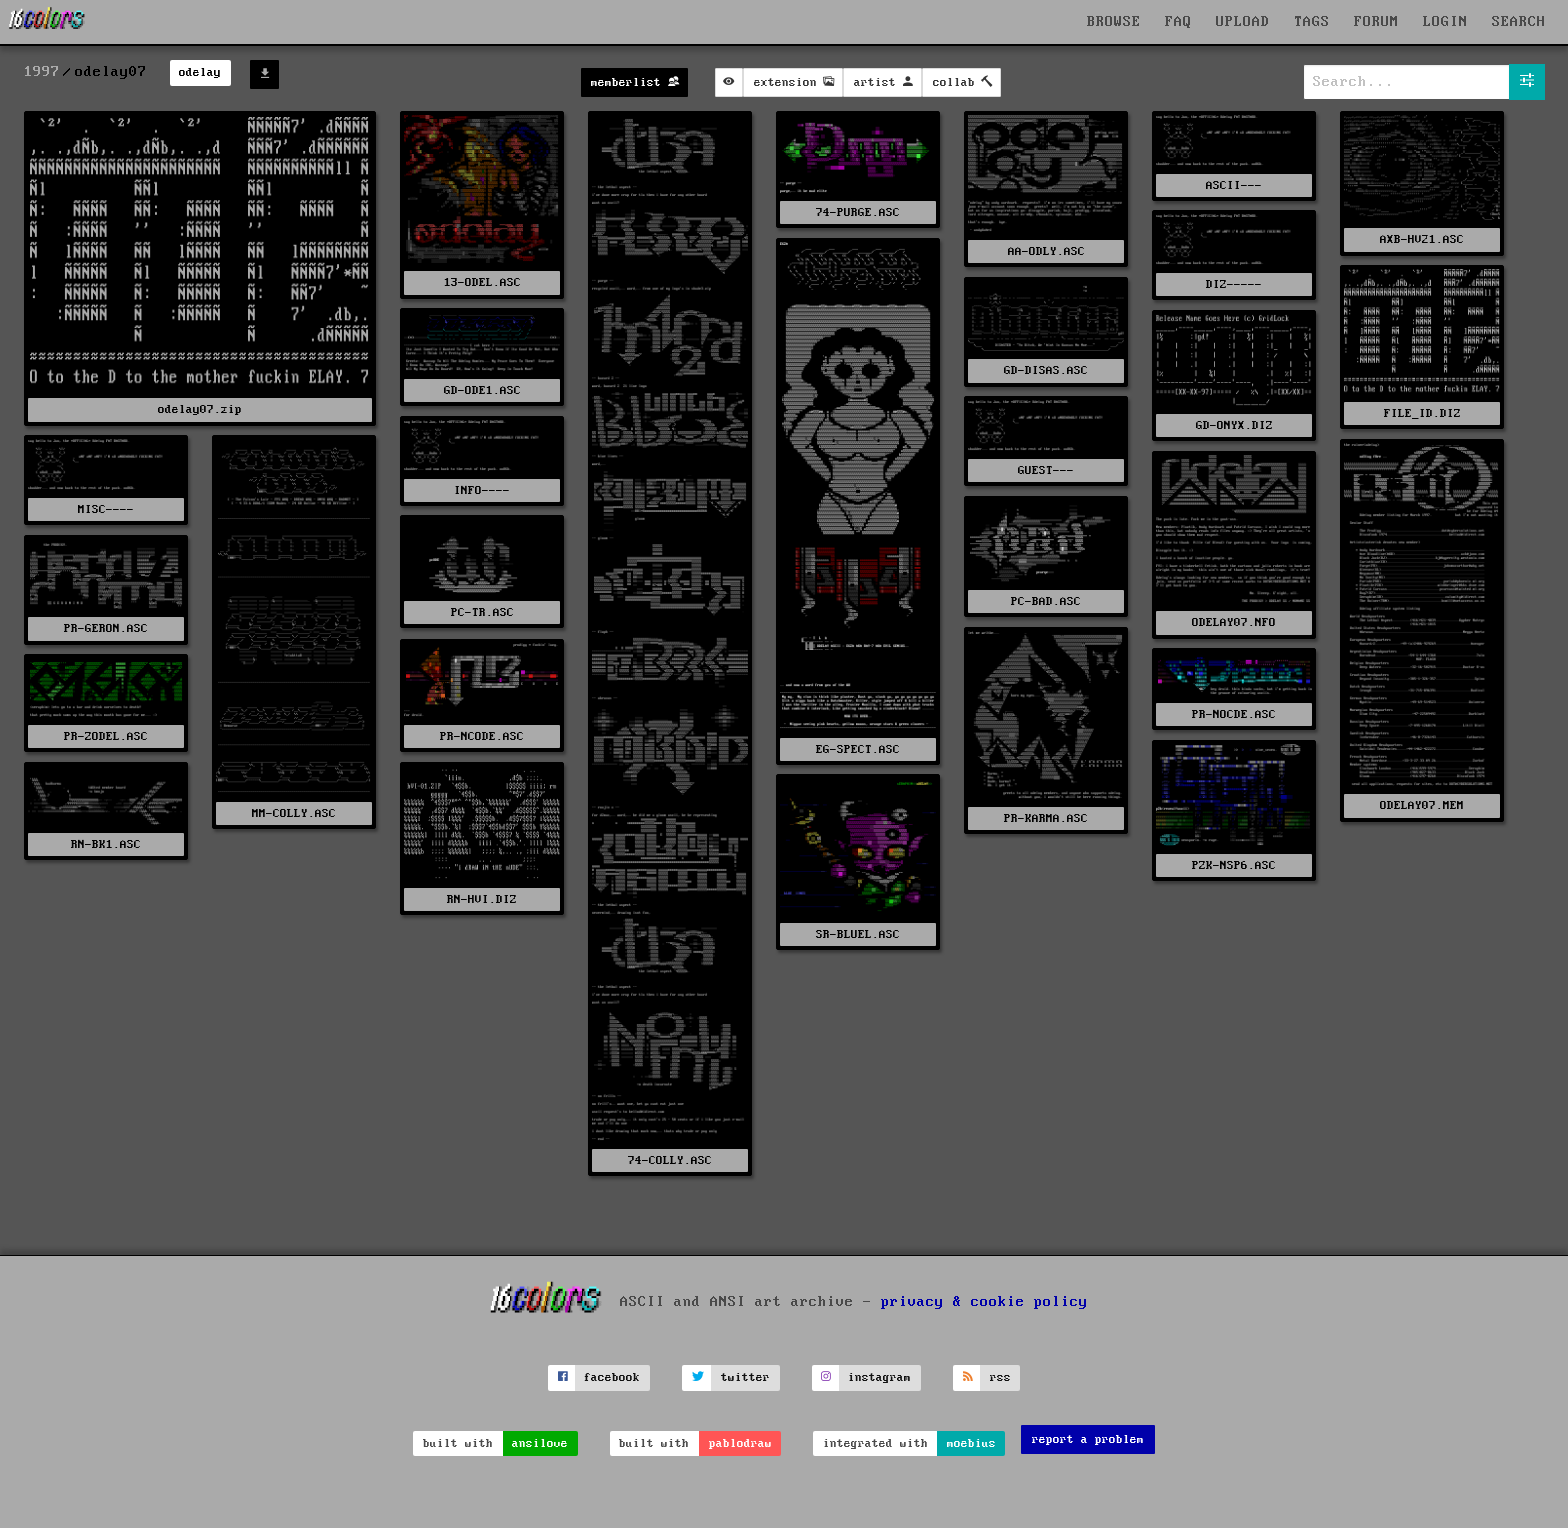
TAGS (1312, 22)
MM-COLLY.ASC (294, 813)
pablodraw (740, 1443)
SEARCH (1519, 22)
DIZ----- (1234, 284)
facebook (612, 1377)
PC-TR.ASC (482, 612)
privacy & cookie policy (984, 1302)
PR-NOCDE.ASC (1234, 714)
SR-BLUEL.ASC (858, 934)
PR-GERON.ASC (106, 628)
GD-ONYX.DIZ (1234, 425)
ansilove (540, 1443)
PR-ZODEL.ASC (106, 736)
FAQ (1178, 22)
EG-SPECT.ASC (858, 749)
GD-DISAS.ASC (1046, 370)
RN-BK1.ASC (106, 844)
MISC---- (106, 509)
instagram (879, 1377)
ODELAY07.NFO (1234, 622)
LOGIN (1445, 22)
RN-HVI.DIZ (482, 899)
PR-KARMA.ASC (1046, 818)
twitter (745, 1377)
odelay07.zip (200, 409)
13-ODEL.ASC (482, 282)
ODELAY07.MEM (1422, 805)
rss (1000, 1377)
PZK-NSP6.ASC (1234, 865)
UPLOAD (1243, 22)
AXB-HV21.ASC (1422, 239)
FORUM (1376, 22)
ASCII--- (1234, 185)
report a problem (1088, 1439)
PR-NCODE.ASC (482, 736)
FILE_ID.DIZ (1422, 413)
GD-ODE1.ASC (482, 390)
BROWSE (1114, 22)
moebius (971, 1443)
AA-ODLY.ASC (1046, 251)
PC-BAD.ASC (1046, 601)
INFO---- (482, 490)
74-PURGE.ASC (858, 212)
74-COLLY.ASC (670, 1160)
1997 (42, 72)
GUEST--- (1046, 470)
